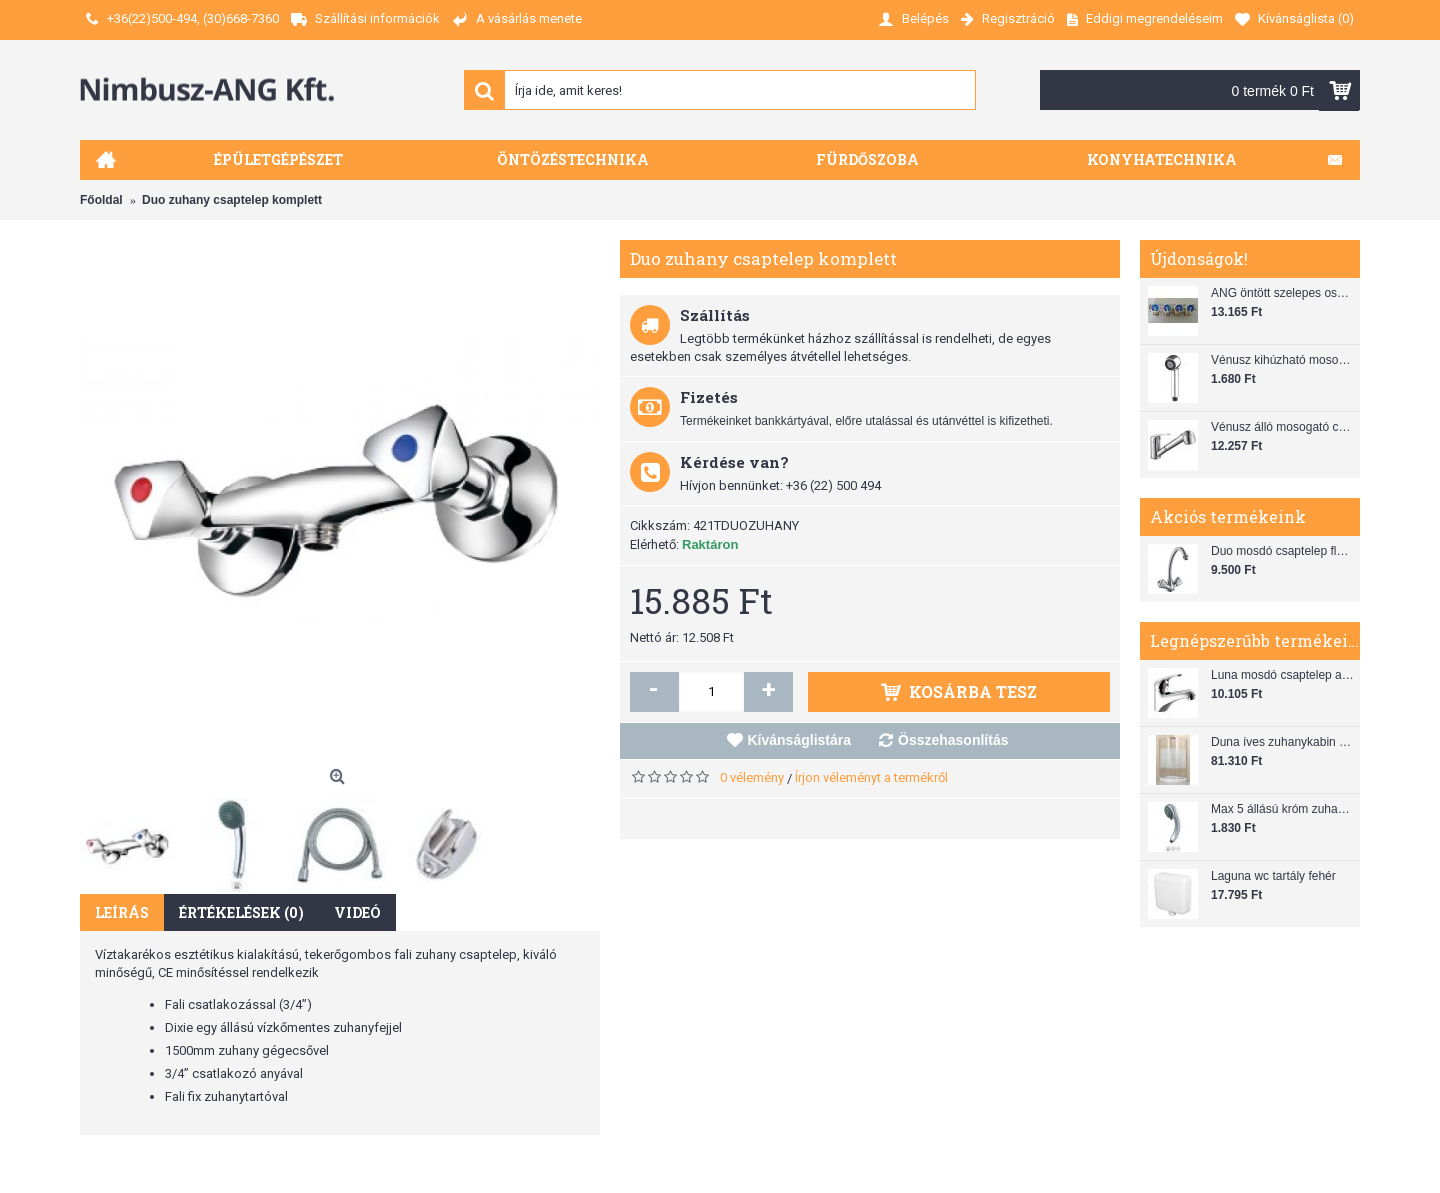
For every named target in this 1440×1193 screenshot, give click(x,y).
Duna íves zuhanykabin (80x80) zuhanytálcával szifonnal (1283, 742)
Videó (357, 912)
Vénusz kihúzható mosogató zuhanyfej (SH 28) (1283, 360)
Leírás (122, 912)
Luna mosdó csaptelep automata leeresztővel (1283, 675)
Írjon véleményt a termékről (871, 777)
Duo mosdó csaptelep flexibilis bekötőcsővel (1283, 551)
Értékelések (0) (241, 912)
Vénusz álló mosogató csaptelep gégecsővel (1283, 427)
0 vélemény (752, 777)
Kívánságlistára (800, 740)
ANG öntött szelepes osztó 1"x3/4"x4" (1283, 293)
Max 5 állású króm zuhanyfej (1283, 809)
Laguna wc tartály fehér (1273, 876)
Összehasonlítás (953, 740)
